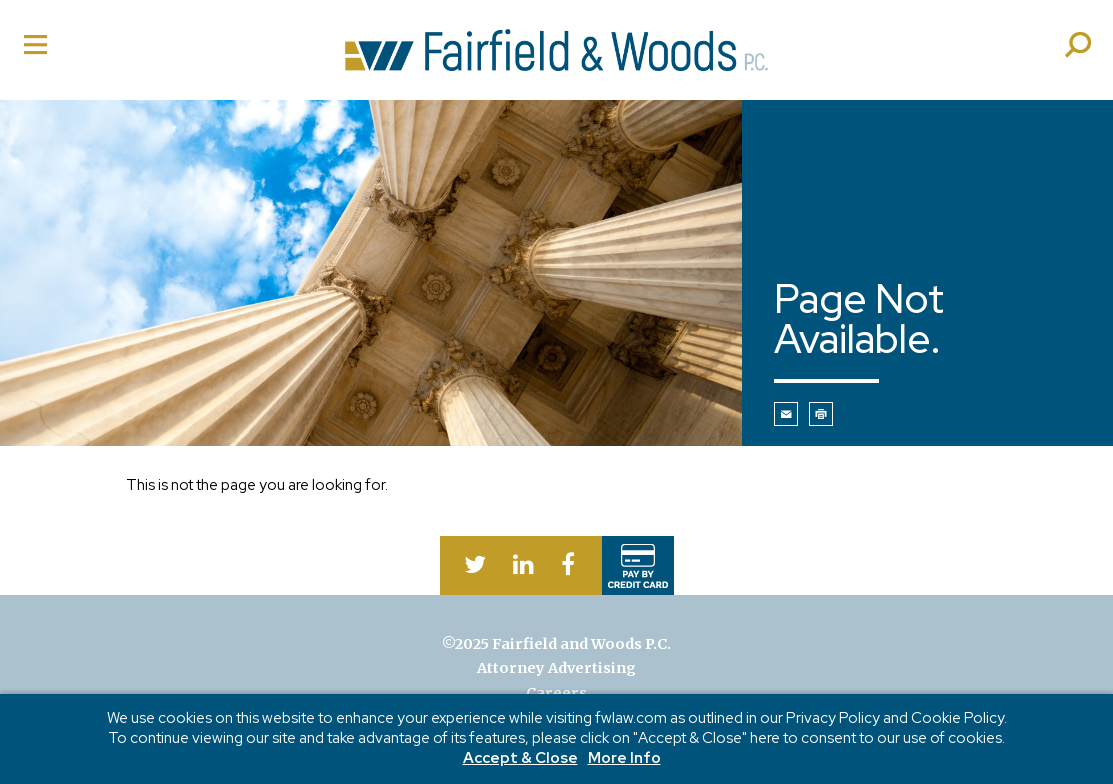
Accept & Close (520, 758)
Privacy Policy (833, 718)
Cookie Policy (957, 718)
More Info (624, 758)
